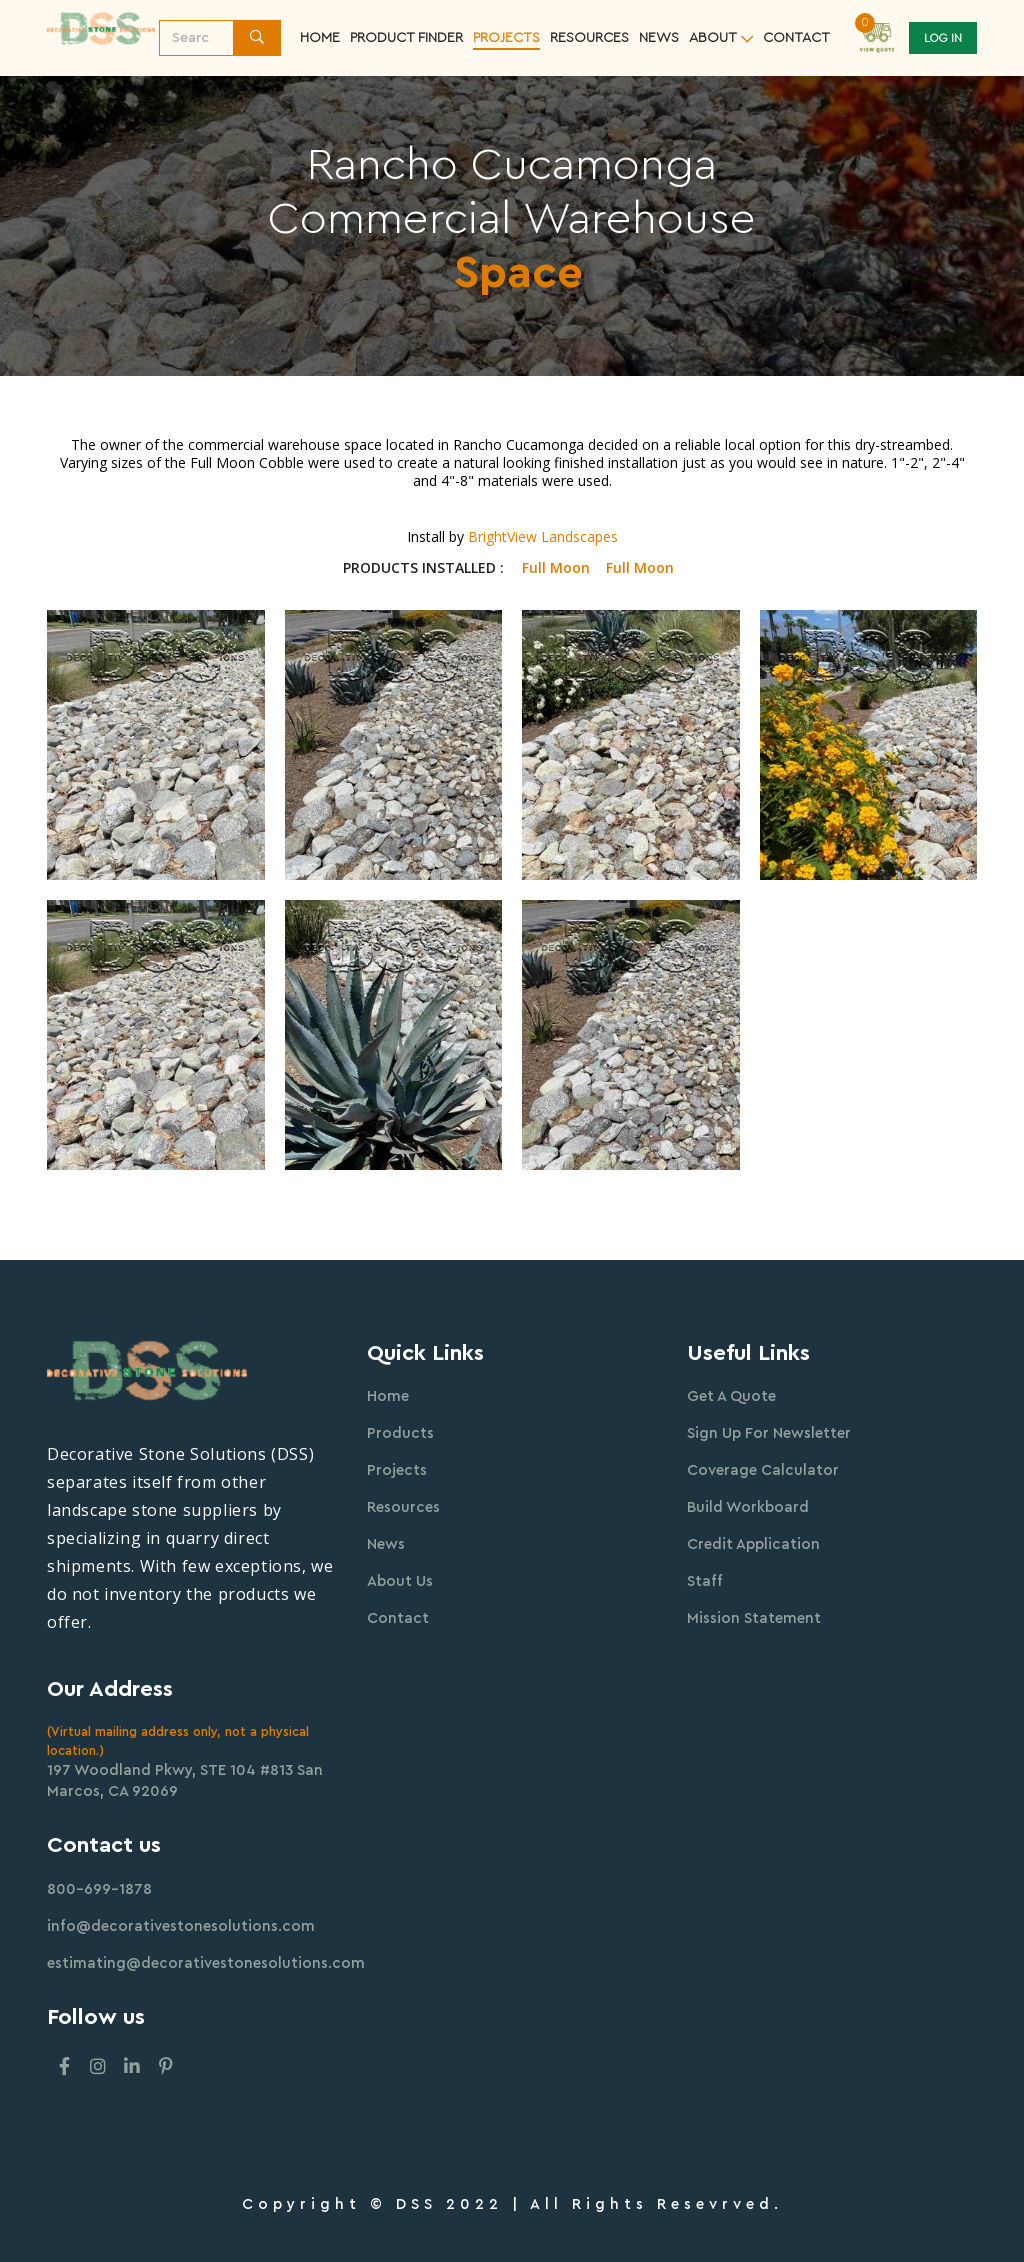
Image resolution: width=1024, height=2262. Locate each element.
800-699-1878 (99, 1889)
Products (400, 1433)
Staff (705, 1581)
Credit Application (753, 1544)
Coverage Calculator (763, 1470)
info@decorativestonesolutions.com (181, 1926)
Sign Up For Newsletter (769, 1433)
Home (320, 38)
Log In (943, 38)
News (659, 38)
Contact (398, 1618)
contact (796, 38)
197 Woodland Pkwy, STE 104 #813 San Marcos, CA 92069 (185, 1781)
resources (589, 38)
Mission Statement (754, 1618)
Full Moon (556, 568)
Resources (403, 1507)
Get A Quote (731, 1396)
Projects (506, 38)
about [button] (713, 38)
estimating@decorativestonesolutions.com (206, 1963)
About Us (400, 1581)
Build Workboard (748, 1507)
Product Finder (406, 38)
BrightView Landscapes (543, 536)
